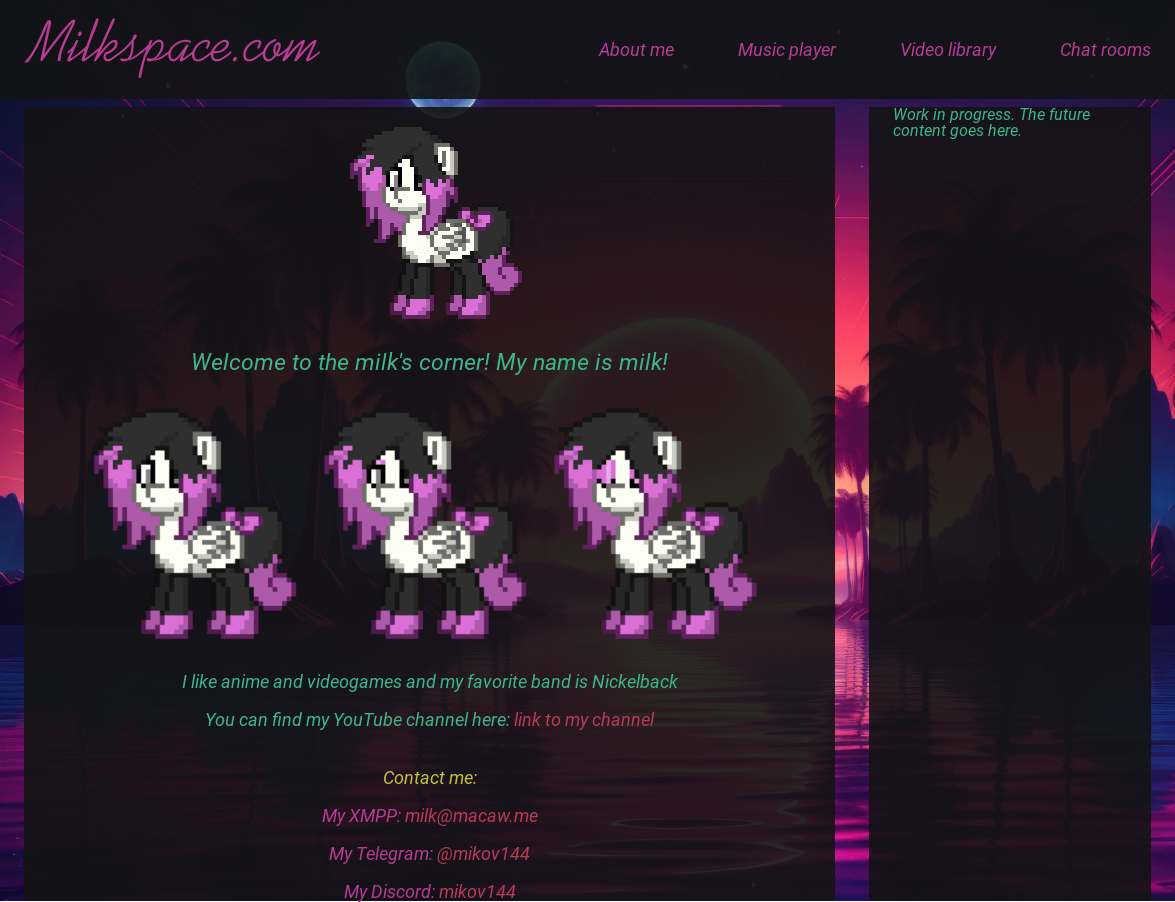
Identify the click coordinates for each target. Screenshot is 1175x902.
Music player (787, 49)
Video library (948, 49)
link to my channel (584, 719)
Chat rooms (1105, 49)
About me (636, 49)
